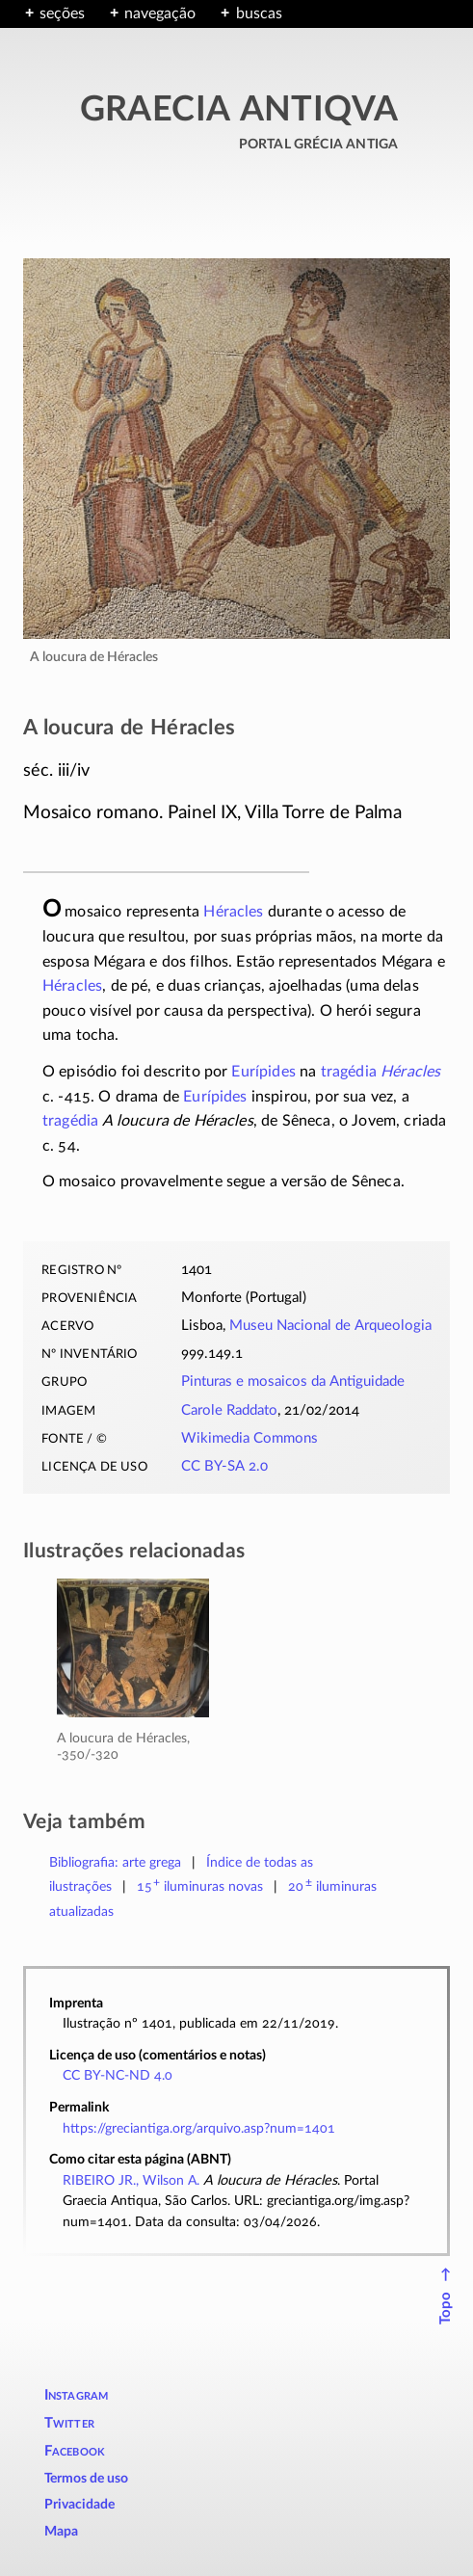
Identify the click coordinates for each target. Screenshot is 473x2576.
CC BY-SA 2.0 (224, 1466)
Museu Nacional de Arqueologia (330, 1325)
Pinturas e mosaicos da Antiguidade (293, 1381)
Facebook (75, 2451)
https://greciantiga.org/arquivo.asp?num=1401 (199, 2128)
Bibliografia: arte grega (115, 1862)
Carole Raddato (229, 1410)
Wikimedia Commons (249, 1438)
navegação (160, 13)
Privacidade (79, 2504)
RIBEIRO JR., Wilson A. (131, 2180)
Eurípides (263, 1071)
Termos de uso (86, 2478)
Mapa (61, 2531)
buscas (259, 13)
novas (200, 1886)
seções (62, 13)
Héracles (233, 911)
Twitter (69, 2423)
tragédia (349, 1071)
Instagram (76, 2395)
